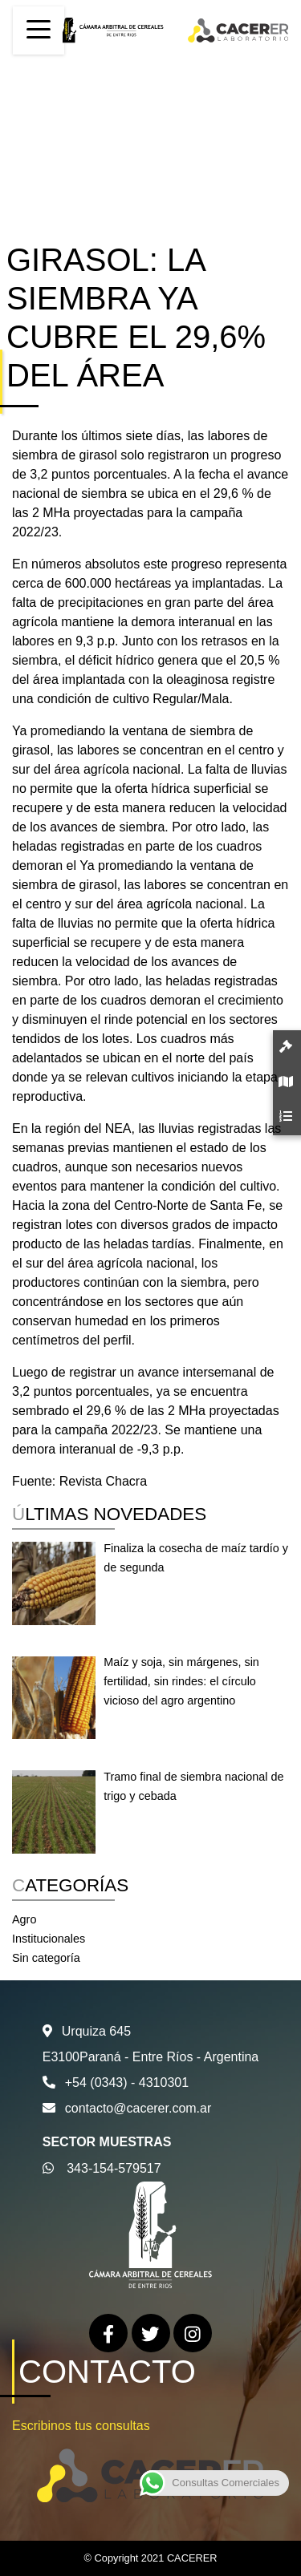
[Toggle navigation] (38, 30)
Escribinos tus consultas (81, 2425)
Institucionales (48, 1938)
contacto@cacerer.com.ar (138, 2108)
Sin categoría (46, 1957)
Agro (24, 1919)
